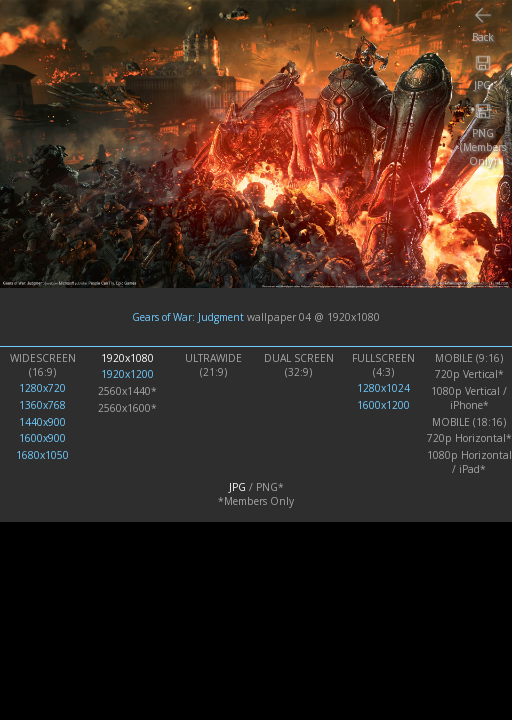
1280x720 (42, 388)
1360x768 (42, 405)
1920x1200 (127, 374)
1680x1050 (42, 455)
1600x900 (42, 438)
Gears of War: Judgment (188, 317)
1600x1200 (383, 405)
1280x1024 (383, 388)
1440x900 (42, 422)
